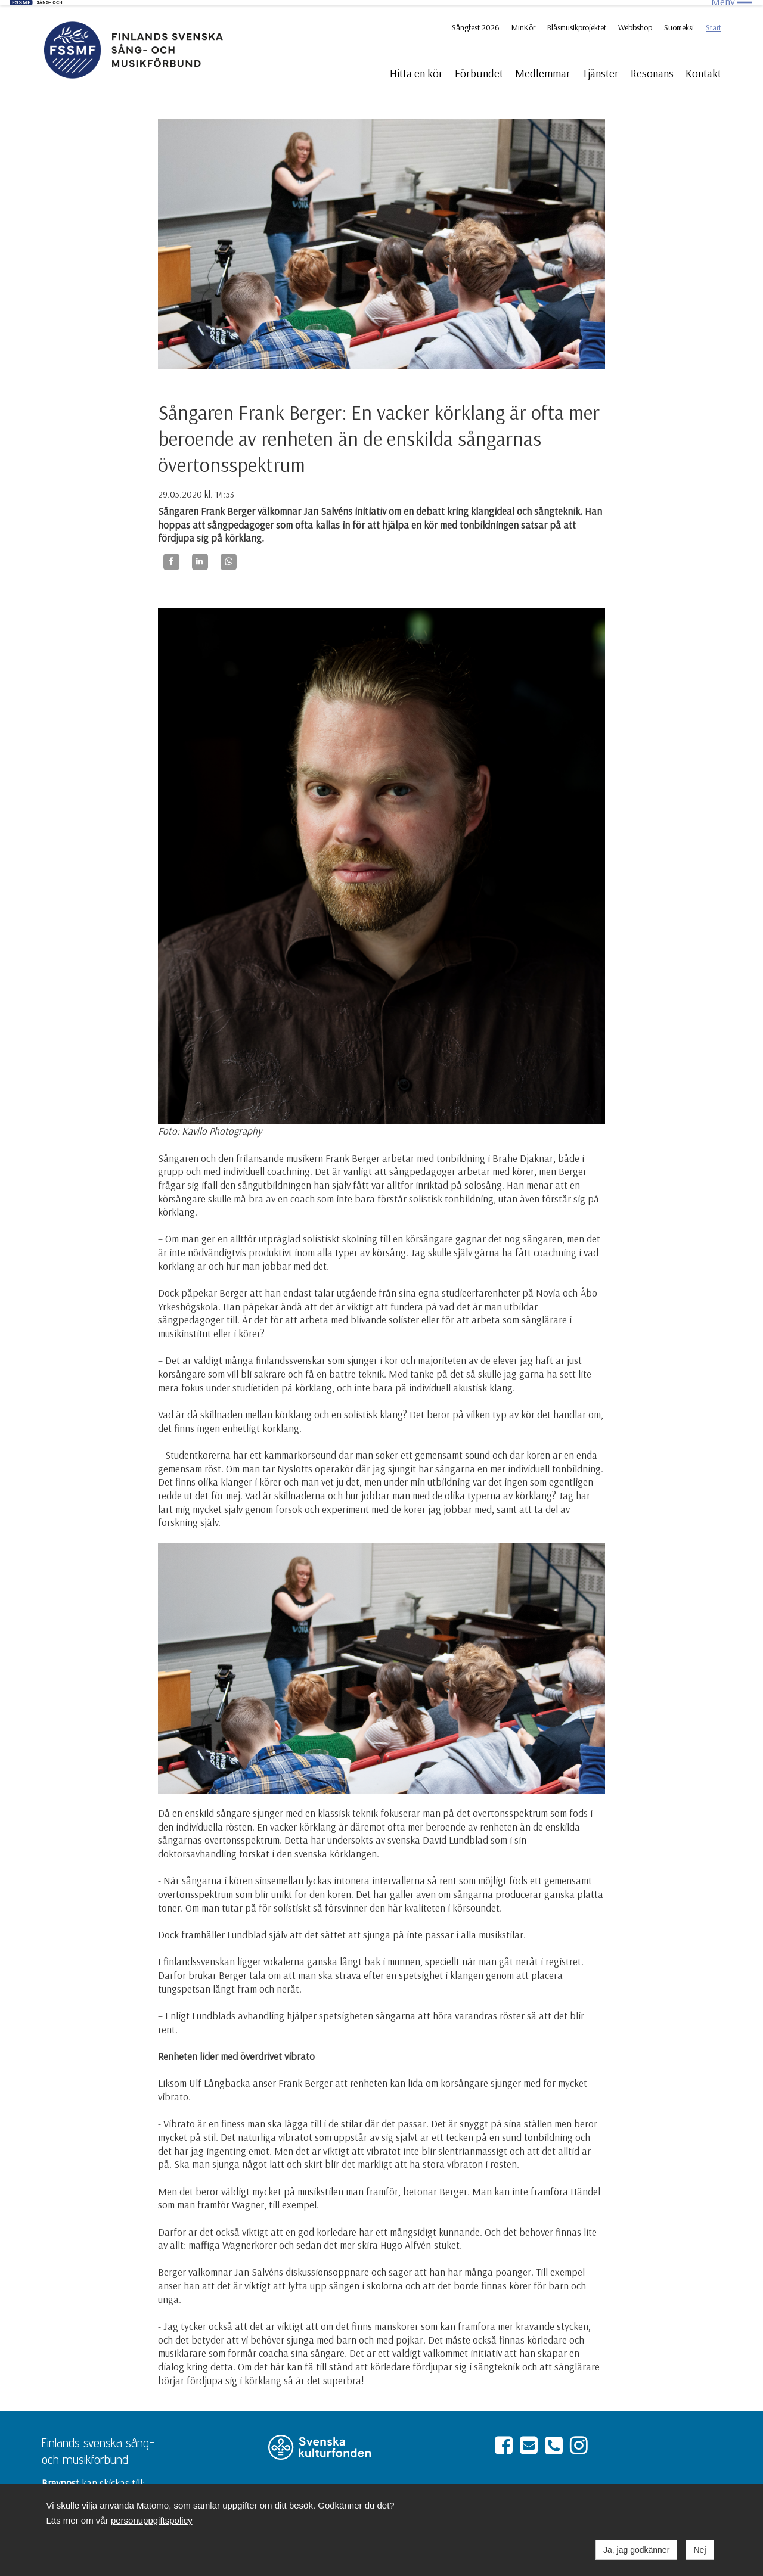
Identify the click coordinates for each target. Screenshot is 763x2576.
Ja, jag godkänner (636, 2550)
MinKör (523, 22)
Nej (699, 2550)
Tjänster (600, 67)
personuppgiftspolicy (152, 2520)
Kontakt (703, 67)
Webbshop (635, 22)
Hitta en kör (416, 67)
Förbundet (479, 67)
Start (713, 22)
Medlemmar (542, 67)
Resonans (652, 67)
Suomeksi (679, 22)
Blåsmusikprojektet (576, 22)
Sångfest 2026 (476, 22)
